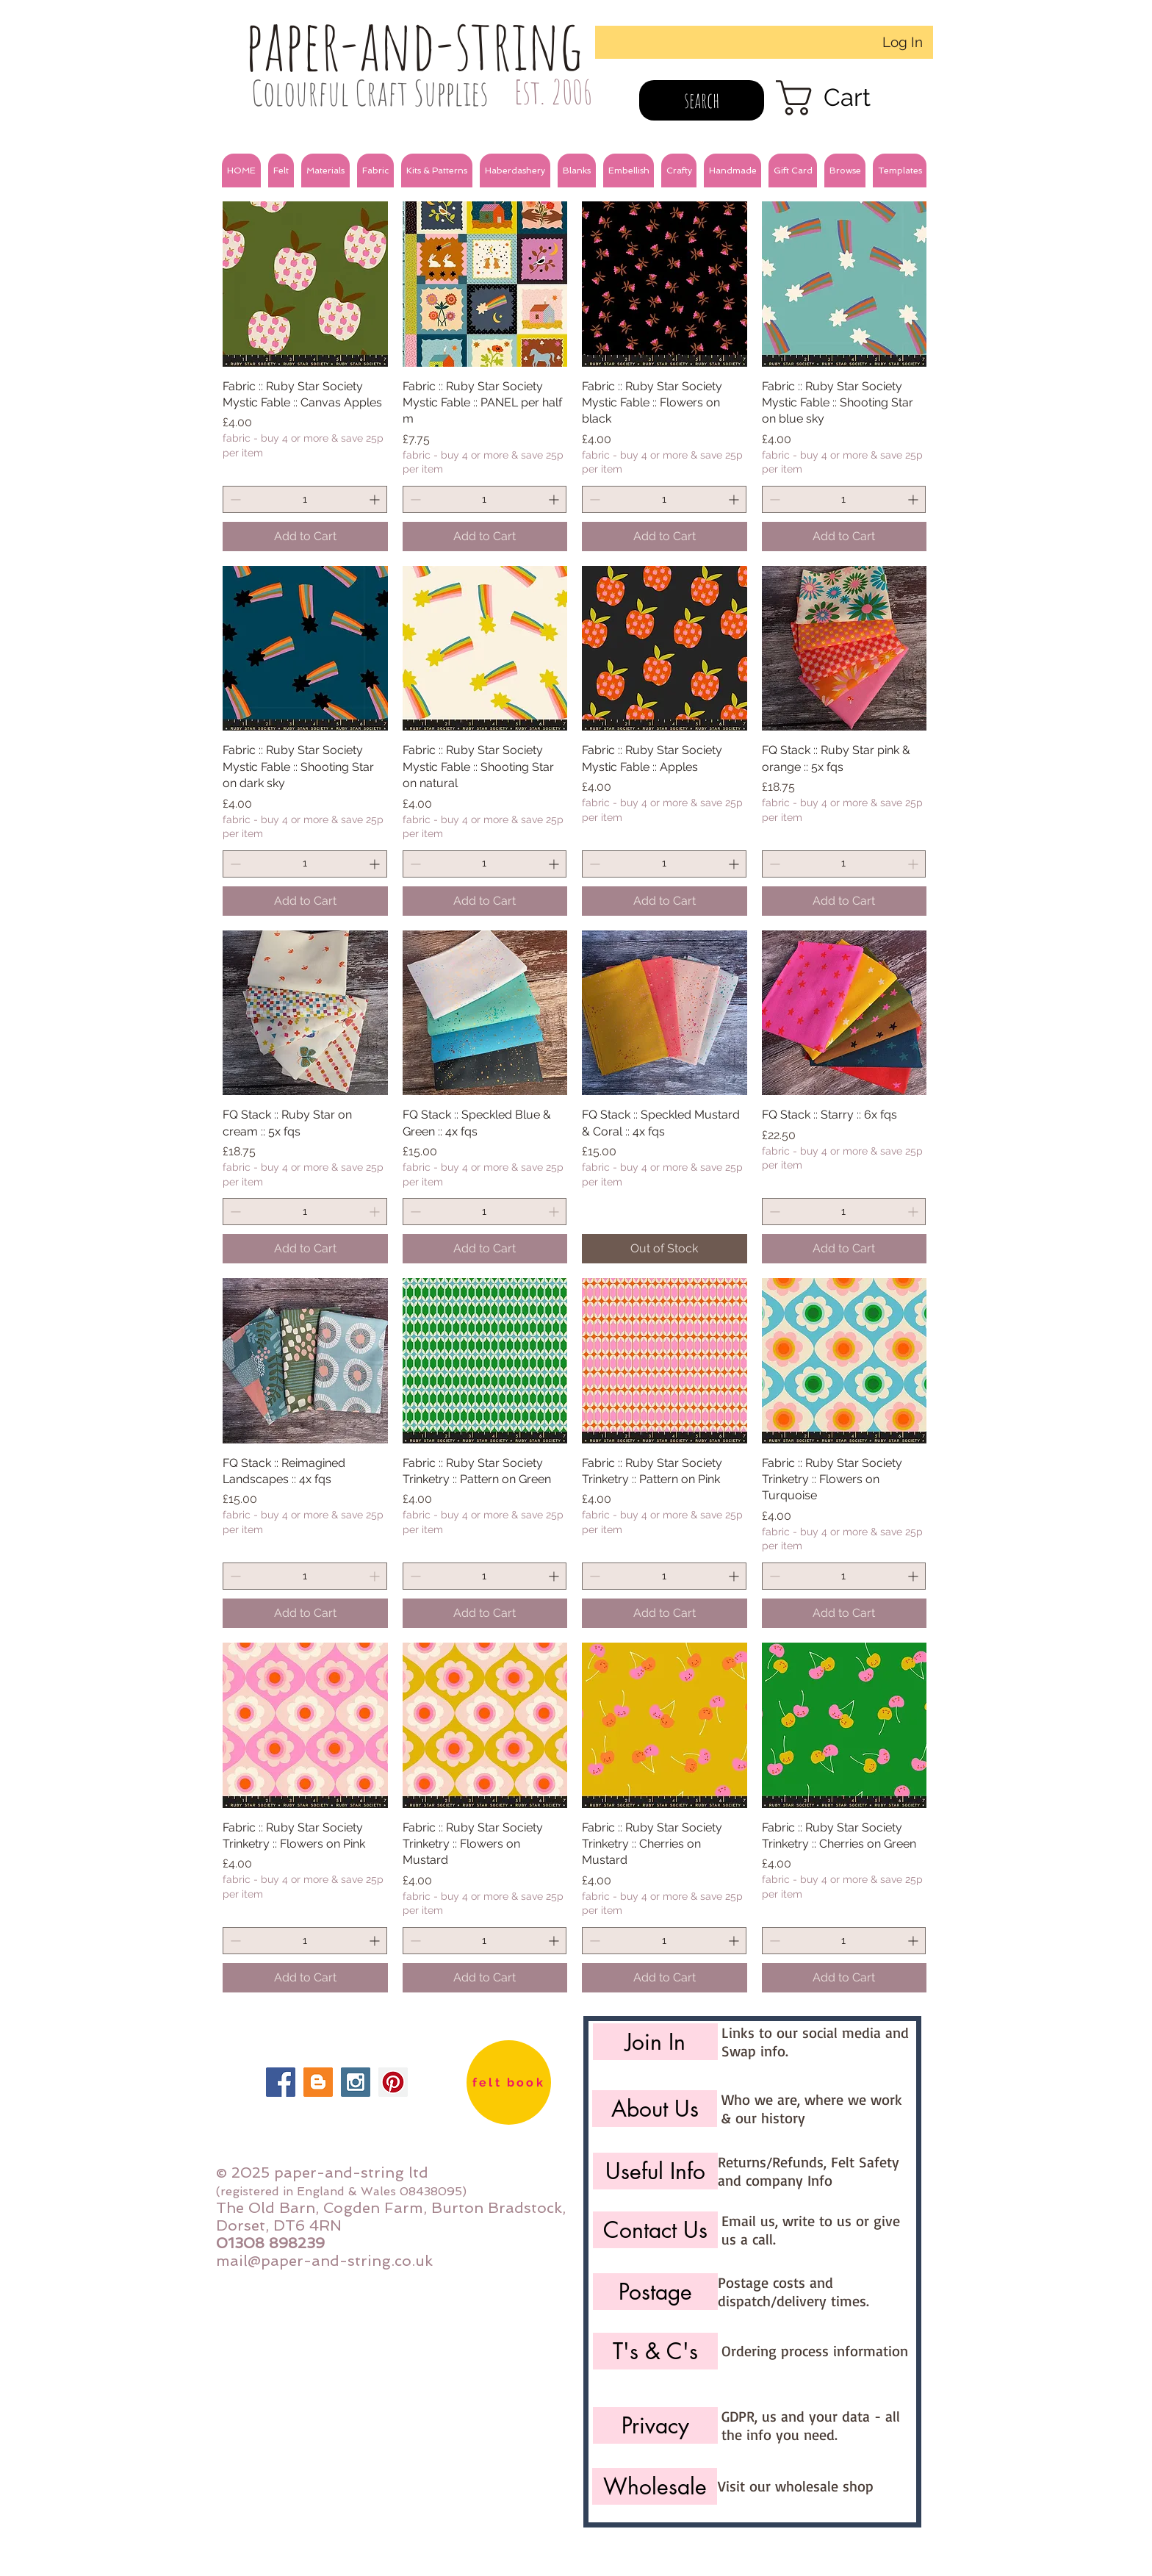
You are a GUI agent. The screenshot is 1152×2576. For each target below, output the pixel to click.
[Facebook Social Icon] (280, 2082)
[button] (281, 170)
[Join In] (655, 2041)
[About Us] (654, 2108)
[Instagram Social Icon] (355, 2082)
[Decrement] (234, 499)
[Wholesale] (654, 2486)
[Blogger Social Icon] (318, 2082)
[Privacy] (655, 2425)
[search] (701, 100)
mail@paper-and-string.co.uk (324, 2261)
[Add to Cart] (305, 536)
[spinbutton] (305, 499)
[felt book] (509, 2082)
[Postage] (655, 2291)
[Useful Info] (655, 2171)
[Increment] (376, 499)
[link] (844, 97)
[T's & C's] (655, 2351)
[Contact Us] (655, 2229)
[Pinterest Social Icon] (393, 2082)
